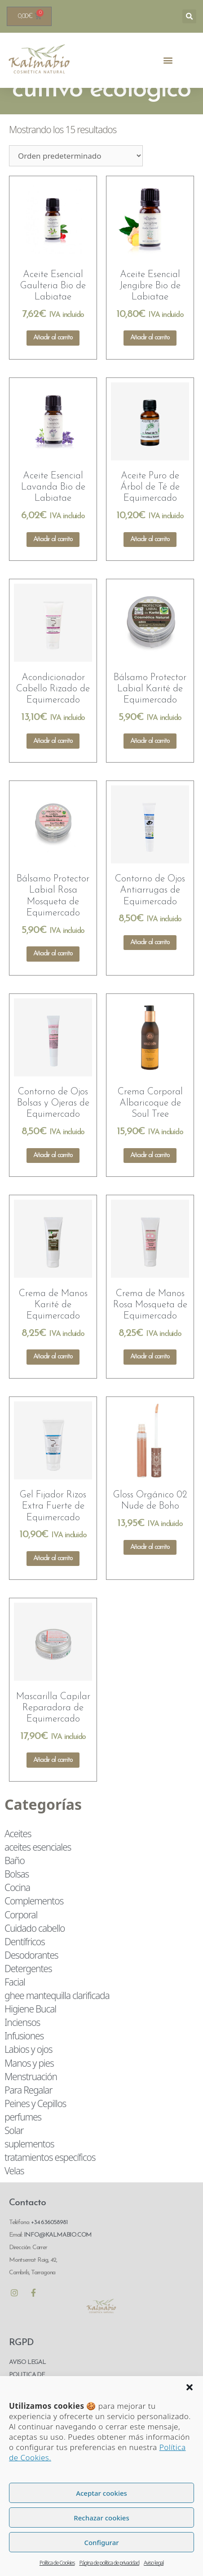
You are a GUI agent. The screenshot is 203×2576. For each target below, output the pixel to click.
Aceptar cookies (101, 2493)
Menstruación (30, 2098)
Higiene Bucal (30, 2031)
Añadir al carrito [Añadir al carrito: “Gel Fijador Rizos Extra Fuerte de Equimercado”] (53, 1580)
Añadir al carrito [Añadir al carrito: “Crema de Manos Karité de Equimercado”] (53, 1378)
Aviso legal (153, 2563)
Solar (13, 2152)
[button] (189, 2387)
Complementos (33, 1923)
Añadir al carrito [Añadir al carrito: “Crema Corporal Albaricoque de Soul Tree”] (150, 1177)
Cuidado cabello (34, 1949)
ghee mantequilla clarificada (56, 2017)
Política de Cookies (57, 2563)
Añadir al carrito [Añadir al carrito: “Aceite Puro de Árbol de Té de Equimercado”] (150, 561)
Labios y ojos (28, 2071)
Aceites (17, 1855)
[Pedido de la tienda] (76, 177)
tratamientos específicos (49, 2179)
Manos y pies (29, 2084)
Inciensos (22, 2044)
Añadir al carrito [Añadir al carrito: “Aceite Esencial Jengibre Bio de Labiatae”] (150, 359)
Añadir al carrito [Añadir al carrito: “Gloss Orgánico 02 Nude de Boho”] (150, 1569)
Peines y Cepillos (35, 2125)
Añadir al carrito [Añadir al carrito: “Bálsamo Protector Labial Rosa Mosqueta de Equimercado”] (53, 975)
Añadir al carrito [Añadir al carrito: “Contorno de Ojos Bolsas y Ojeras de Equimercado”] (53, 1177)
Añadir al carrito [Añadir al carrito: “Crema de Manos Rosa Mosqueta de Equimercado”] (150, 1378)
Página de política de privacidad (109, 2563)
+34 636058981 (49, 2244)
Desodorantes (31, 1977)
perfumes (22, 2139)
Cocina (17, 1909)
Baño (14, 1882)
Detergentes (28, 1990)
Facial (14, 2004)
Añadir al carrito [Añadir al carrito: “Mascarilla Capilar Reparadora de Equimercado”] (53, 1781)
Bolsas (16, 1896)
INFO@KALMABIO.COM (57, 2257)
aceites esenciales (37, 1869)
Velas (14, 2192)
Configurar (101, 2542)
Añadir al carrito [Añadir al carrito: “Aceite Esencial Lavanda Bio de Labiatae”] (53, 561)
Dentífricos (24, 1963)
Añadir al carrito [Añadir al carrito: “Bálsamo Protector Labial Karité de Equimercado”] (150, 762)
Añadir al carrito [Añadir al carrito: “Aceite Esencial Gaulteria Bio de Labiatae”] (53, 359)
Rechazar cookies (101, 2517)
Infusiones (24, 2057)
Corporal (20, 1936)
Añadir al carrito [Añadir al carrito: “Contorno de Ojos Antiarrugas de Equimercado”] (150, 964)
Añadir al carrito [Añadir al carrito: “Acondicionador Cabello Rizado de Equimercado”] (53, 762)
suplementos (29, 2166)
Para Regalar (28, 2112)
